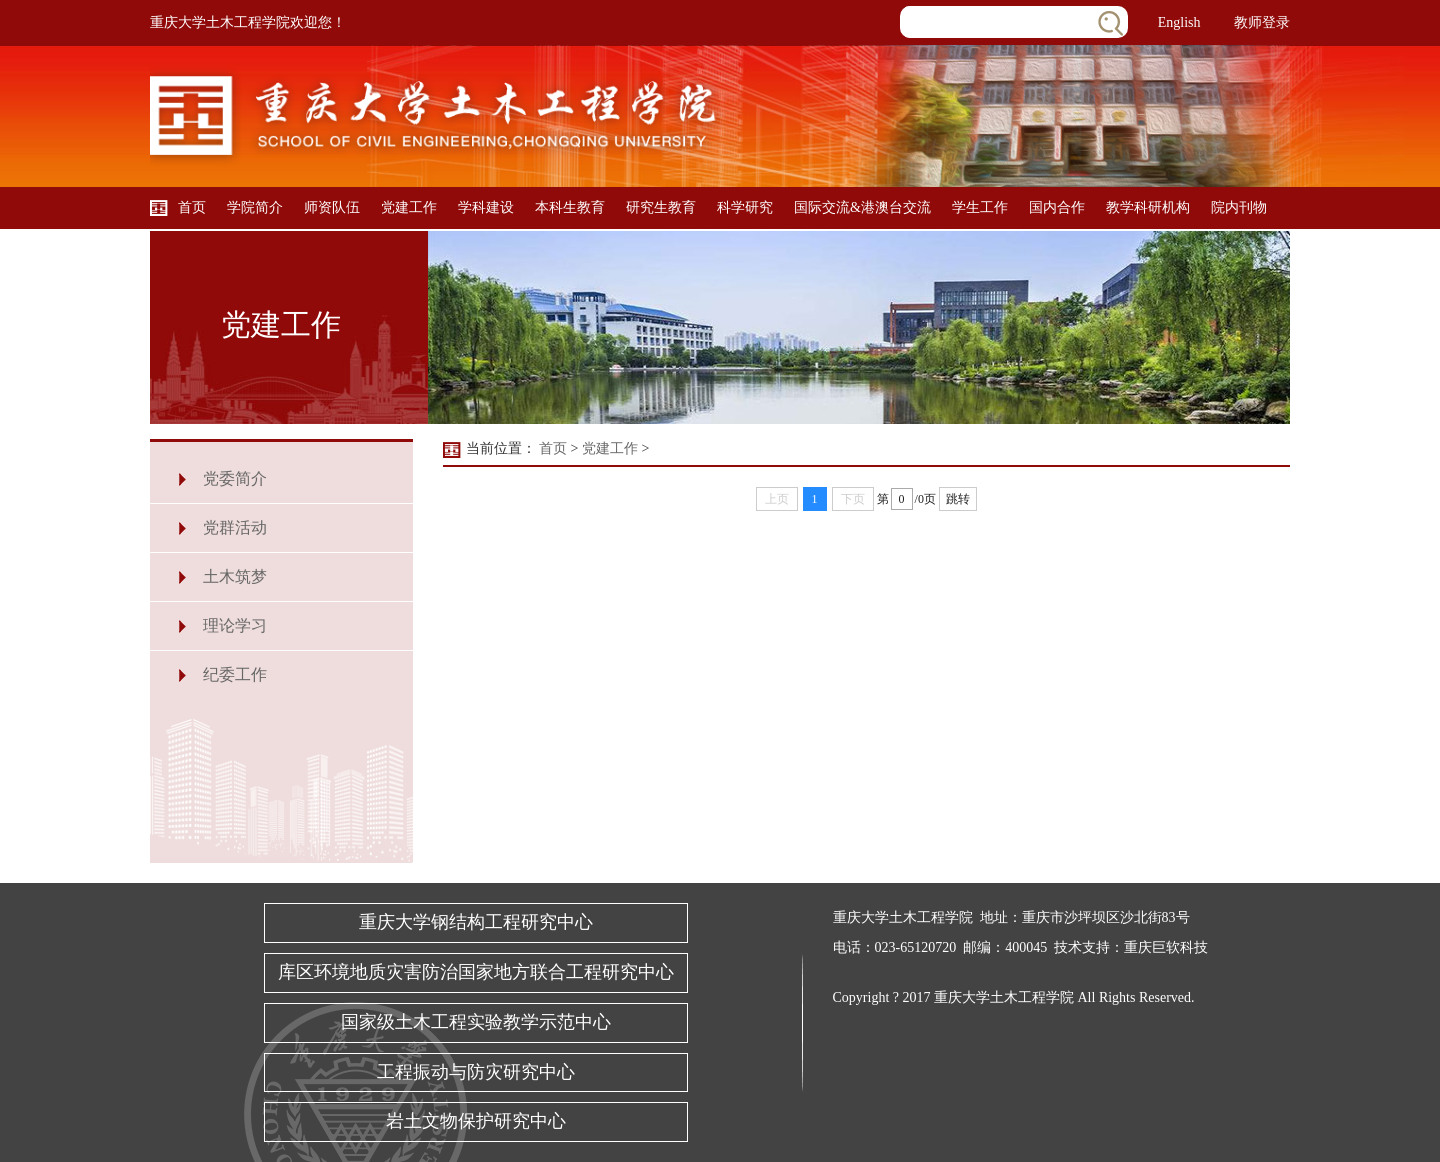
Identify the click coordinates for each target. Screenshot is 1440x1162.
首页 (192, 207)
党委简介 (235, 478)
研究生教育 (661, 207)
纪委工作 (235, 674)
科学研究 (745, 207)
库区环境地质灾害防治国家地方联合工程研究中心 (476, 972)
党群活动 (235, 527)
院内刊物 (1239, 207)
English (1179, 22)
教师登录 (1262, 22)
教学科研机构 (1148, 207)
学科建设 (486, 207)
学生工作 (980, 207)
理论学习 (235, 625)
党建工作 (409, 207)
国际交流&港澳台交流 (862, 207)
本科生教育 (570, 207)
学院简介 (255, 207)
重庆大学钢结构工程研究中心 (476, 922)
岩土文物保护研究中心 (476, 1121)
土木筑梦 (235, 576)
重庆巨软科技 (1166, 947)
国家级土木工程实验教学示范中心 (476, 1022)
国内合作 (1057, 207)
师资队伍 (332, 207)
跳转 (958, 499)
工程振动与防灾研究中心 (476, 1072)
